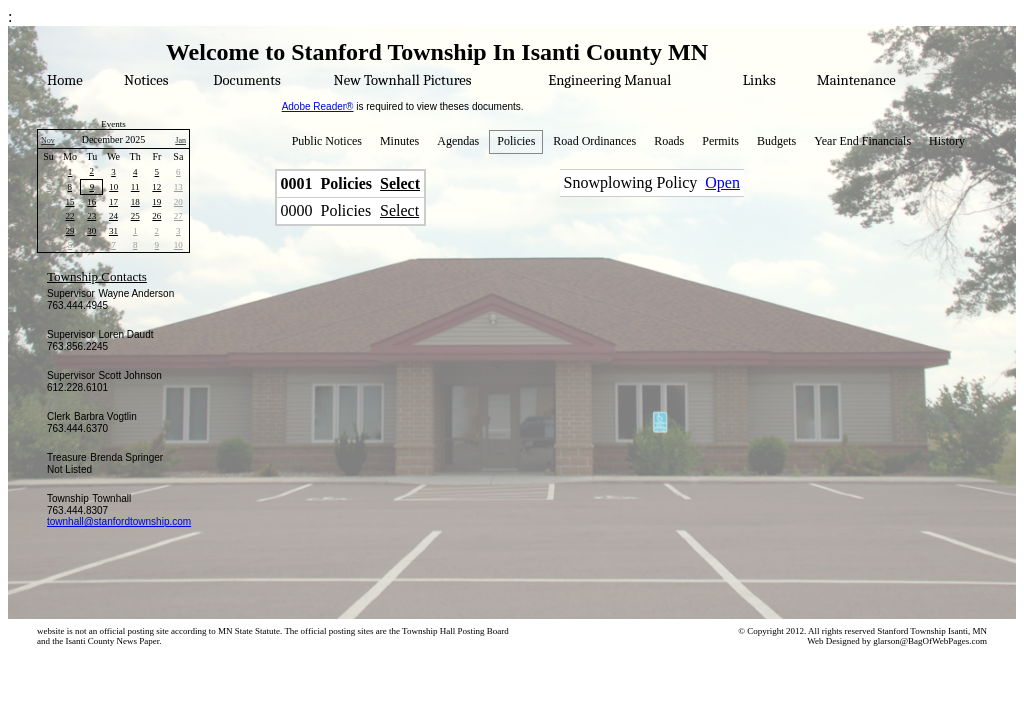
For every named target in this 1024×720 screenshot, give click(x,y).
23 (91, 216)
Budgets (776, 141)
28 (48, 231)
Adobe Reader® (318, 106)
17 (113, 202)
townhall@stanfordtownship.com (119, 521)
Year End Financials (862, 141)
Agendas (458, 141)
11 (135, 187)
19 (156, 202)
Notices (146, 80)
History (947, 141)
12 (156, 187)
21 (48, 216)
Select (400, 183)
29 (70, 231)
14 (48, 202)
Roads (669, 141)
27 (178, 216)
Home (65, 80)
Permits (720, 141)
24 (113, 216)
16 (91, 202)
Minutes (399, 141)
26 (156, 216)
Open (722, 182)
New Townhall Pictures (403, 80)
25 (135, 216)
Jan (180, 140)
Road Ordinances (594, 141)
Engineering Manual (609, 80)
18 (135, 202)
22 (70, 216)
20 (178, 202)
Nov (48, 140)
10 (113, 187)
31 (113, 231)
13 (178, 187)
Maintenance (856, 80)
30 (48, 172)
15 (70, 202)
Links (759, 80)
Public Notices (327, 141)
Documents (246, 80)
